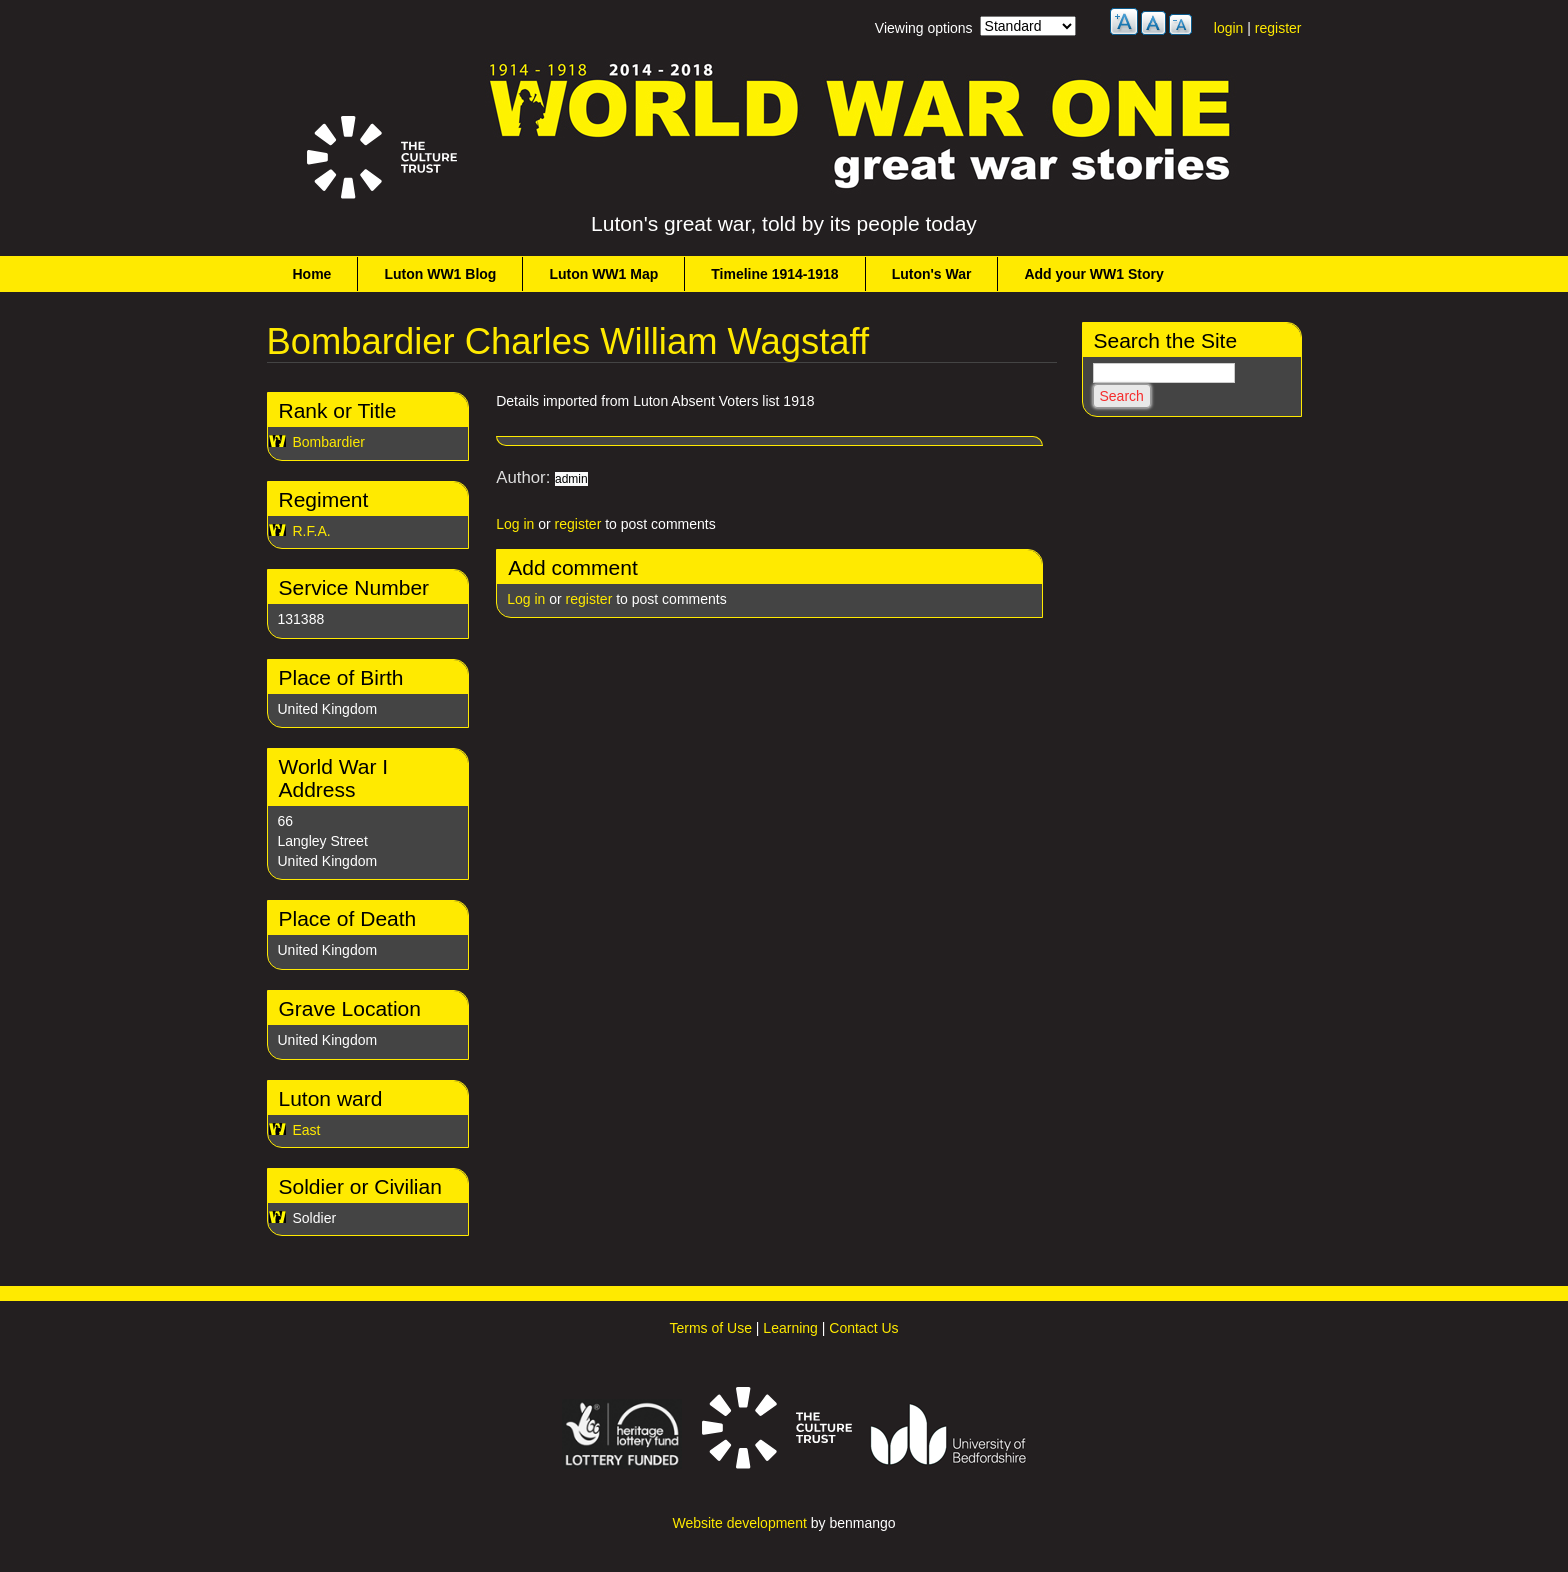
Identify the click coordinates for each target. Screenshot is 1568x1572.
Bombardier (329, 442)
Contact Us (863, 1328)
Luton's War (932, 274)
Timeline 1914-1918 (774, 274)
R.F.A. (312, 531)
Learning (790, 1328)
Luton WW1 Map (603, 274)
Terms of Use (710, 1328)
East (307, 1130)
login (1229, 28)
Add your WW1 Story (1093, 274)
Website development (739, 1523)
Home (312, 274)
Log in (515, 524)
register (1278, 28)
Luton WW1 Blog (440, 274)
